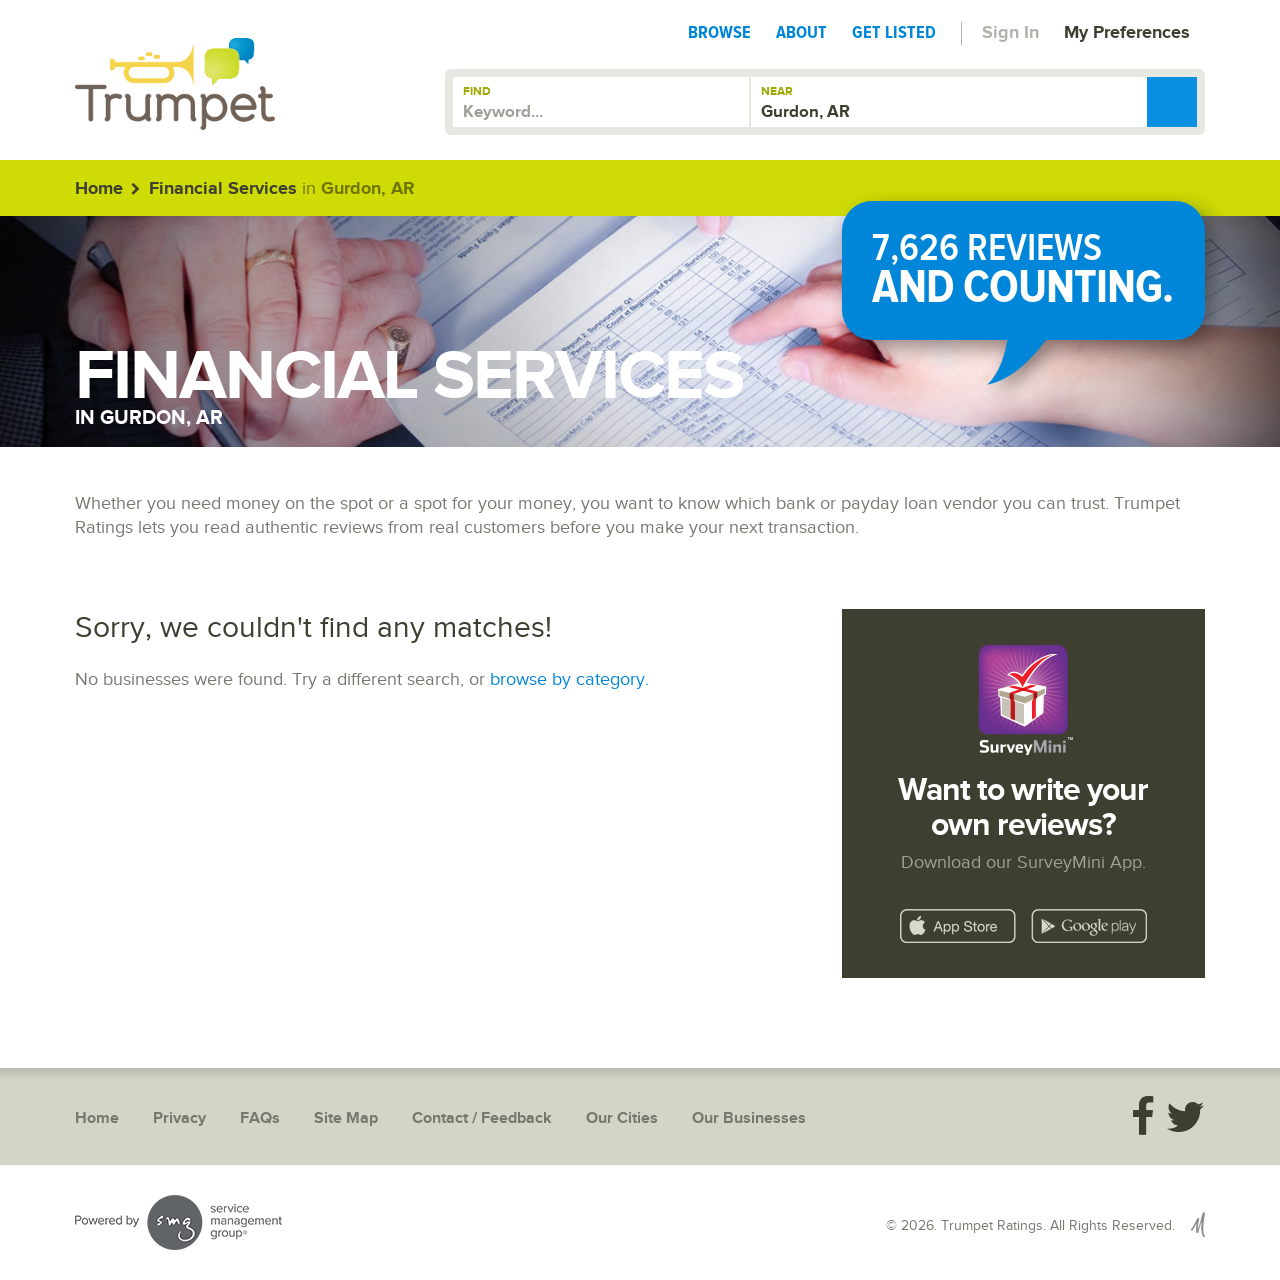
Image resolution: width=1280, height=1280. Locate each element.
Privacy (179, 1118)
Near (777, 91)
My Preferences (1127, 33)
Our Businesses (749, 1118)
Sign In (1010, 33)
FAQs (260, 1118)
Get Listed (894, 32)
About (801, 32)
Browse (719, 32)
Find (477, 91)
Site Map (346, 1118)
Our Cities (622, 1118)
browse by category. (569, 679)
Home (99, 189)
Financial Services (223, 189)
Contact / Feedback (482, 1118)
